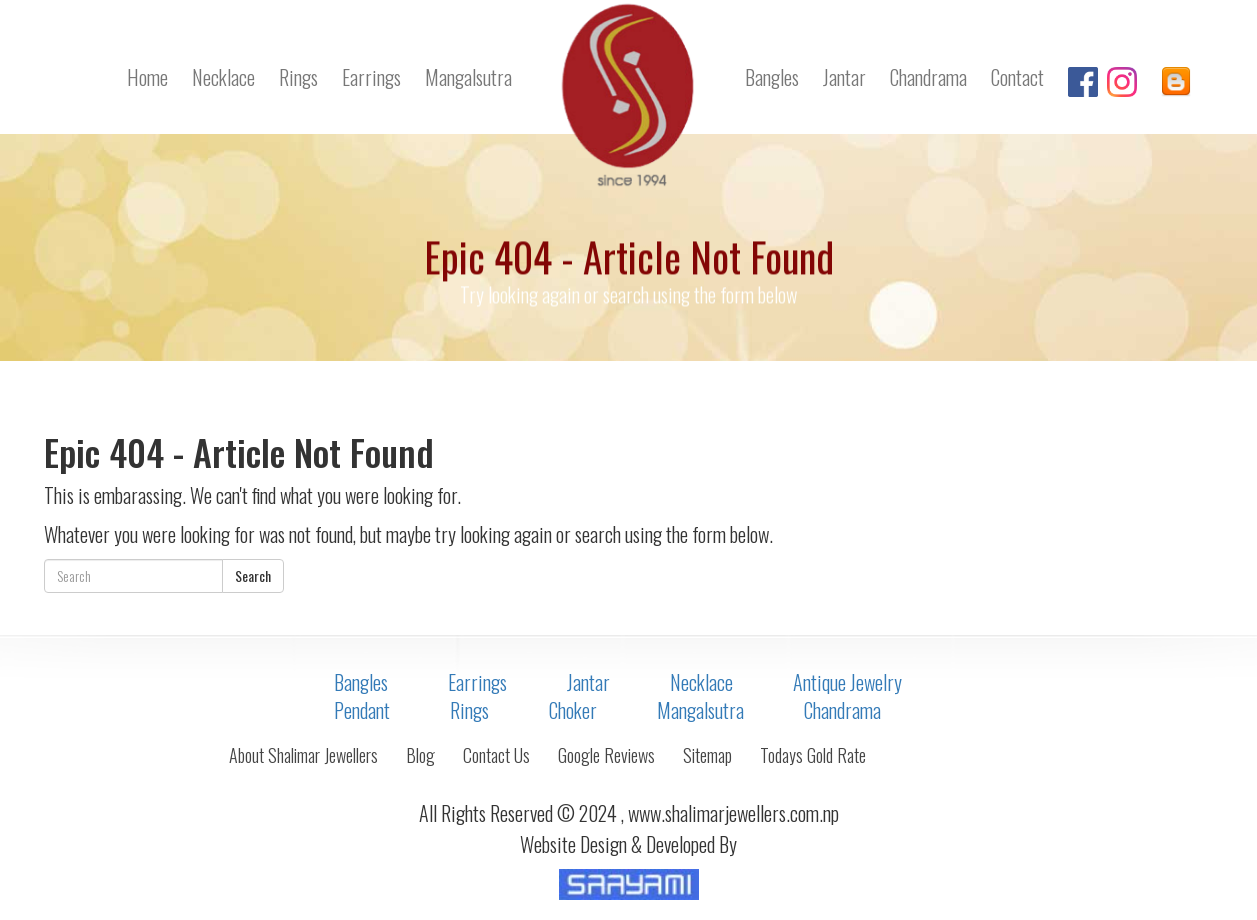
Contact (1017, 77)
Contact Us (496, 755)
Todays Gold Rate (813, 755)
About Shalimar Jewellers (303, 755)
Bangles (772, 77)
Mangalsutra (468, 77)
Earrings (371, 77)
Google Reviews (606, 755)
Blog (420, 755)
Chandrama (928, 77)
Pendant (362, 710)
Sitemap (707, 755)
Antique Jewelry (847, 682)
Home (147, 77)
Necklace (223, 77)
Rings (298, 77)
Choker (573, 710)
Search (253, 575)
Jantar (844, 77)
